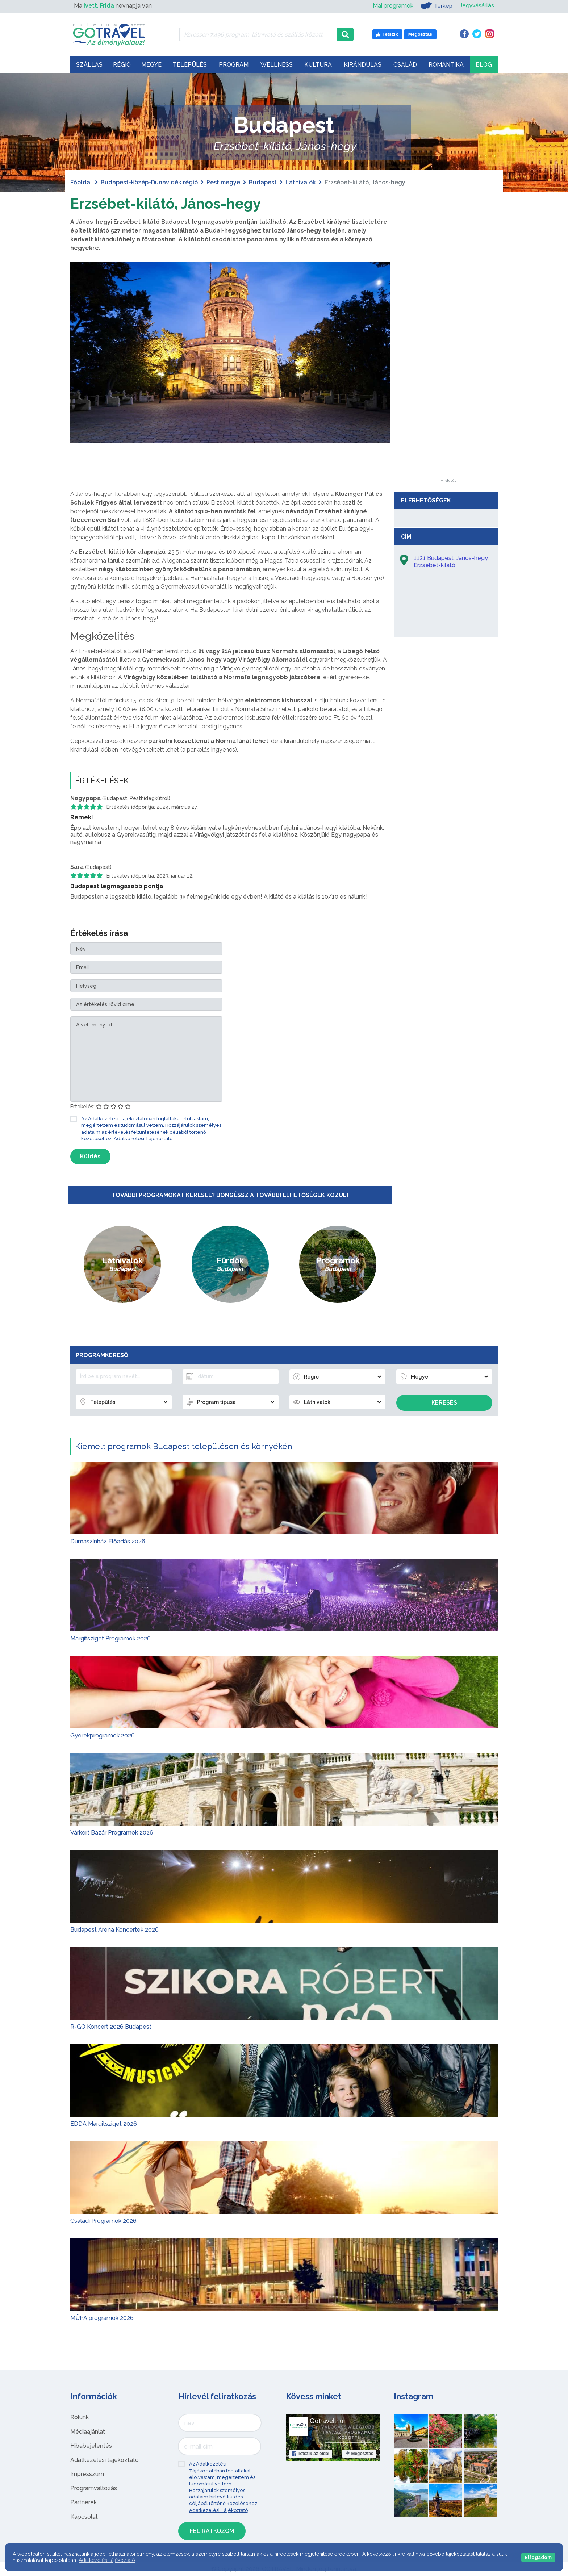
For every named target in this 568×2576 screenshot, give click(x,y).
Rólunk (79, 2417)
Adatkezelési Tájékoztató (143, 1138)
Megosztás (359, 2453)
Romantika (446, 64)
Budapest (263, 182)
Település (190, 64)
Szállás (89, 64)
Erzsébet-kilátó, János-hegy (166, 203)
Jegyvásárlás (476, 5)
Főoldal (81, 182)
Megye (151, 64)
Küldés (90, 1156)
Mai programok (392, 5)
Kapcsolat (84, 2516)
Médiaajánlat (87, 2431)
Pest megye (223, 182)
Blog (484, 64)
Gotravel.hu (326, 2421)
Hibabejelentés (91, 2445)
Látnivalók (300, 182)
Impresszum (87, 2474)
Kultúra (318, 64)
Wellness (276, 64)
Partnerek (83, 2502)
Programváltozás (93, 2488)
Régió (122, 64)
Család (405, 64)
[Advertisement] (448, 370)
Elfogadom (538, 2557)
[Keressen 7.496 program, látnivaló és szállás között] (258, 34)
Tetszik (310, 2453)
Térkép (435, 5)
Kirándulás (362, 64)
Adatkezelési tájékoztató (104, 2459)
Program (233, 64)
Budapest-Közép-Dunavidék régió (149, 182)
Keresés (444, 1402)
